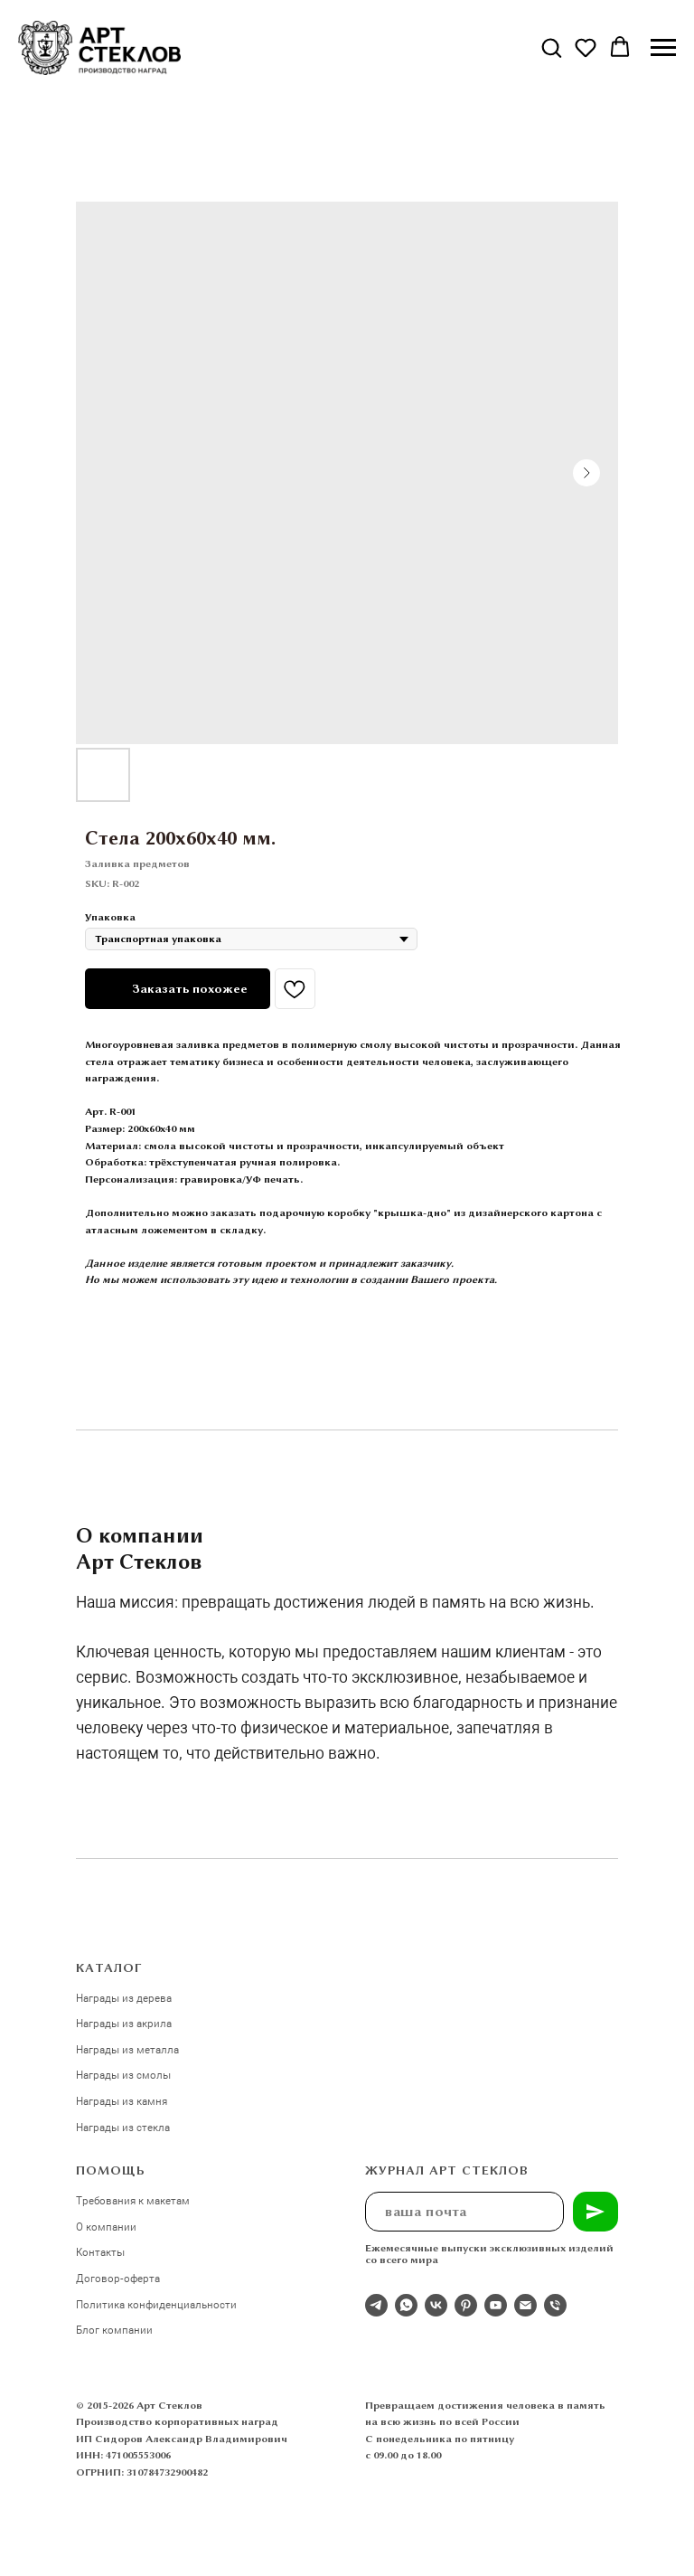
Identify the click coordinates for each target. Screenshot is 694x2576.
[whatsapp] (406, 2305)
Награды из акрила (124, 2022)
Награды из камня (121, 2100)
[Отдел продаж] (376, 2305)
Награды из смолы (123, 2074)
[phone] (555, 2305)
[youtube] (495, 2305)
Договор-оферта (118, 2277)
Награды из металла (127, 2049)
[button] (551, 47)
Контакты (100, 2251)
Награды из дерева (124, 1997)
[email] (525, 2305)
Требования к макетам (133, 2200)
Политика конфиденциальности (156, 2304)
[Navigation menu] (663, 48)
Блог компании (114, 2329)
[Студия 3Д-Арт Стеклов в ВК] (436, 2305)
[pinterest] (466, 2305)
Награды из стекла (123, 2126)
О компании (106, 2226)
